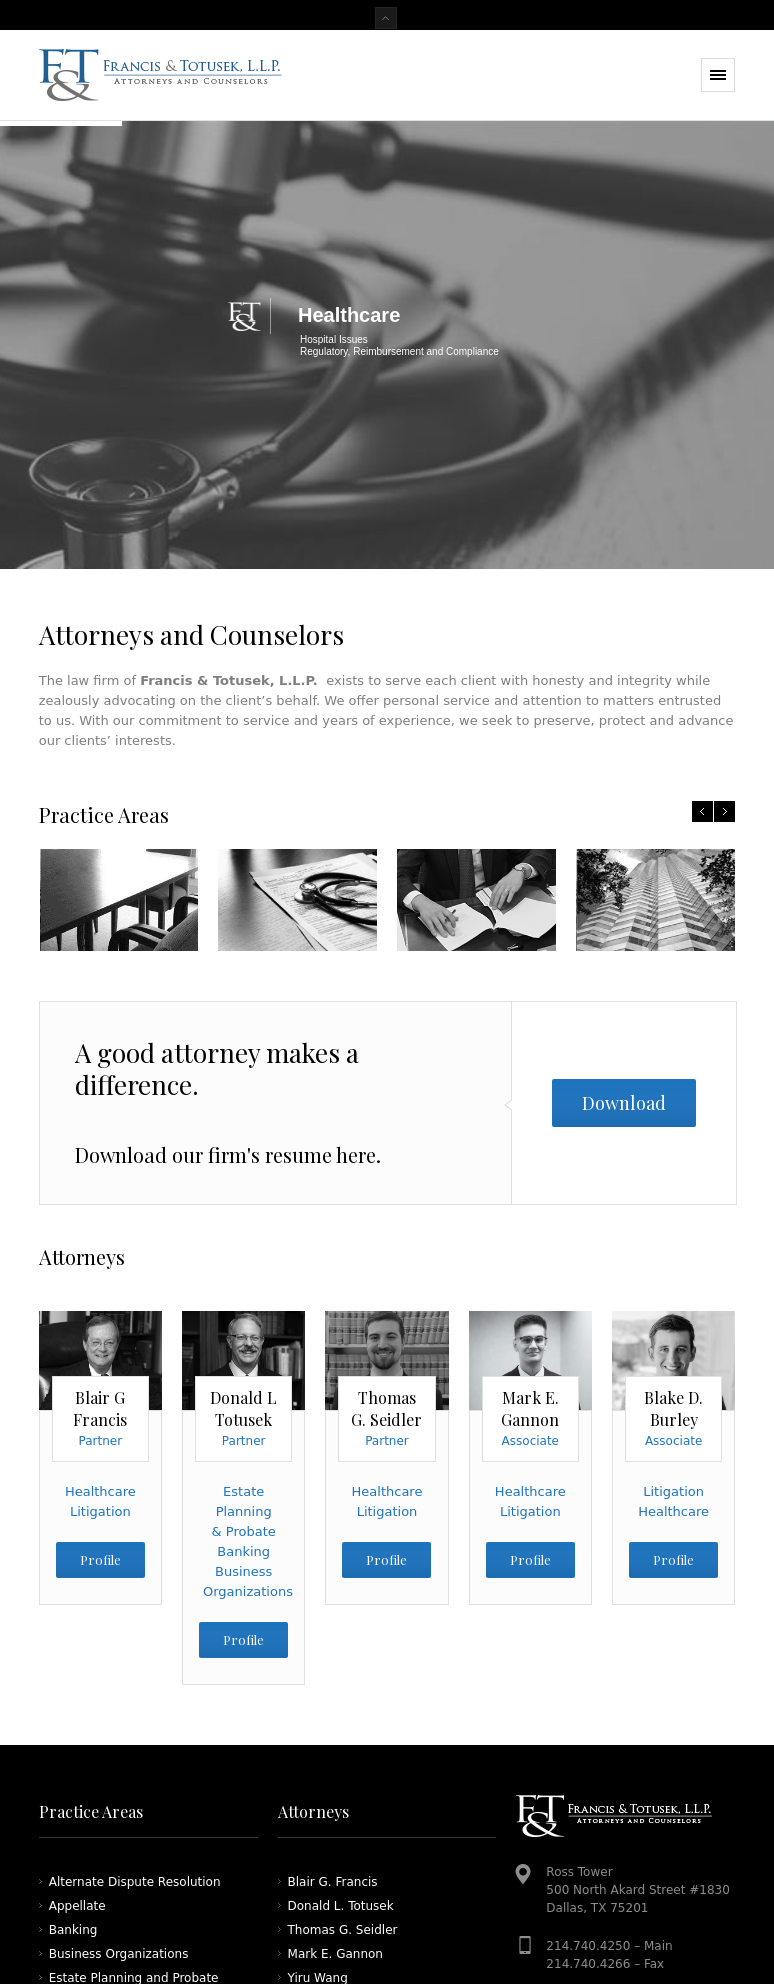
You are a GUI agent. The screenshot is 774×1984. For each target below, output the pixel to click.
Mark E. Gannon (335, 1954)
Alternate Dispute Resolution (135, 1882)
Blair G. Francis (333, 1882)
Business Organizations (119, 1954)
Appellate (77, 1906)
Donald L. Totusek (341, 1906)
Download (624, 1103)
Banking (243, 1551)
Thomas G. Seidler (343, 1930)
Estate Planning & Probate (244, 1511)
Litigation (100, 1511)
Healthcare (100, 1491)
